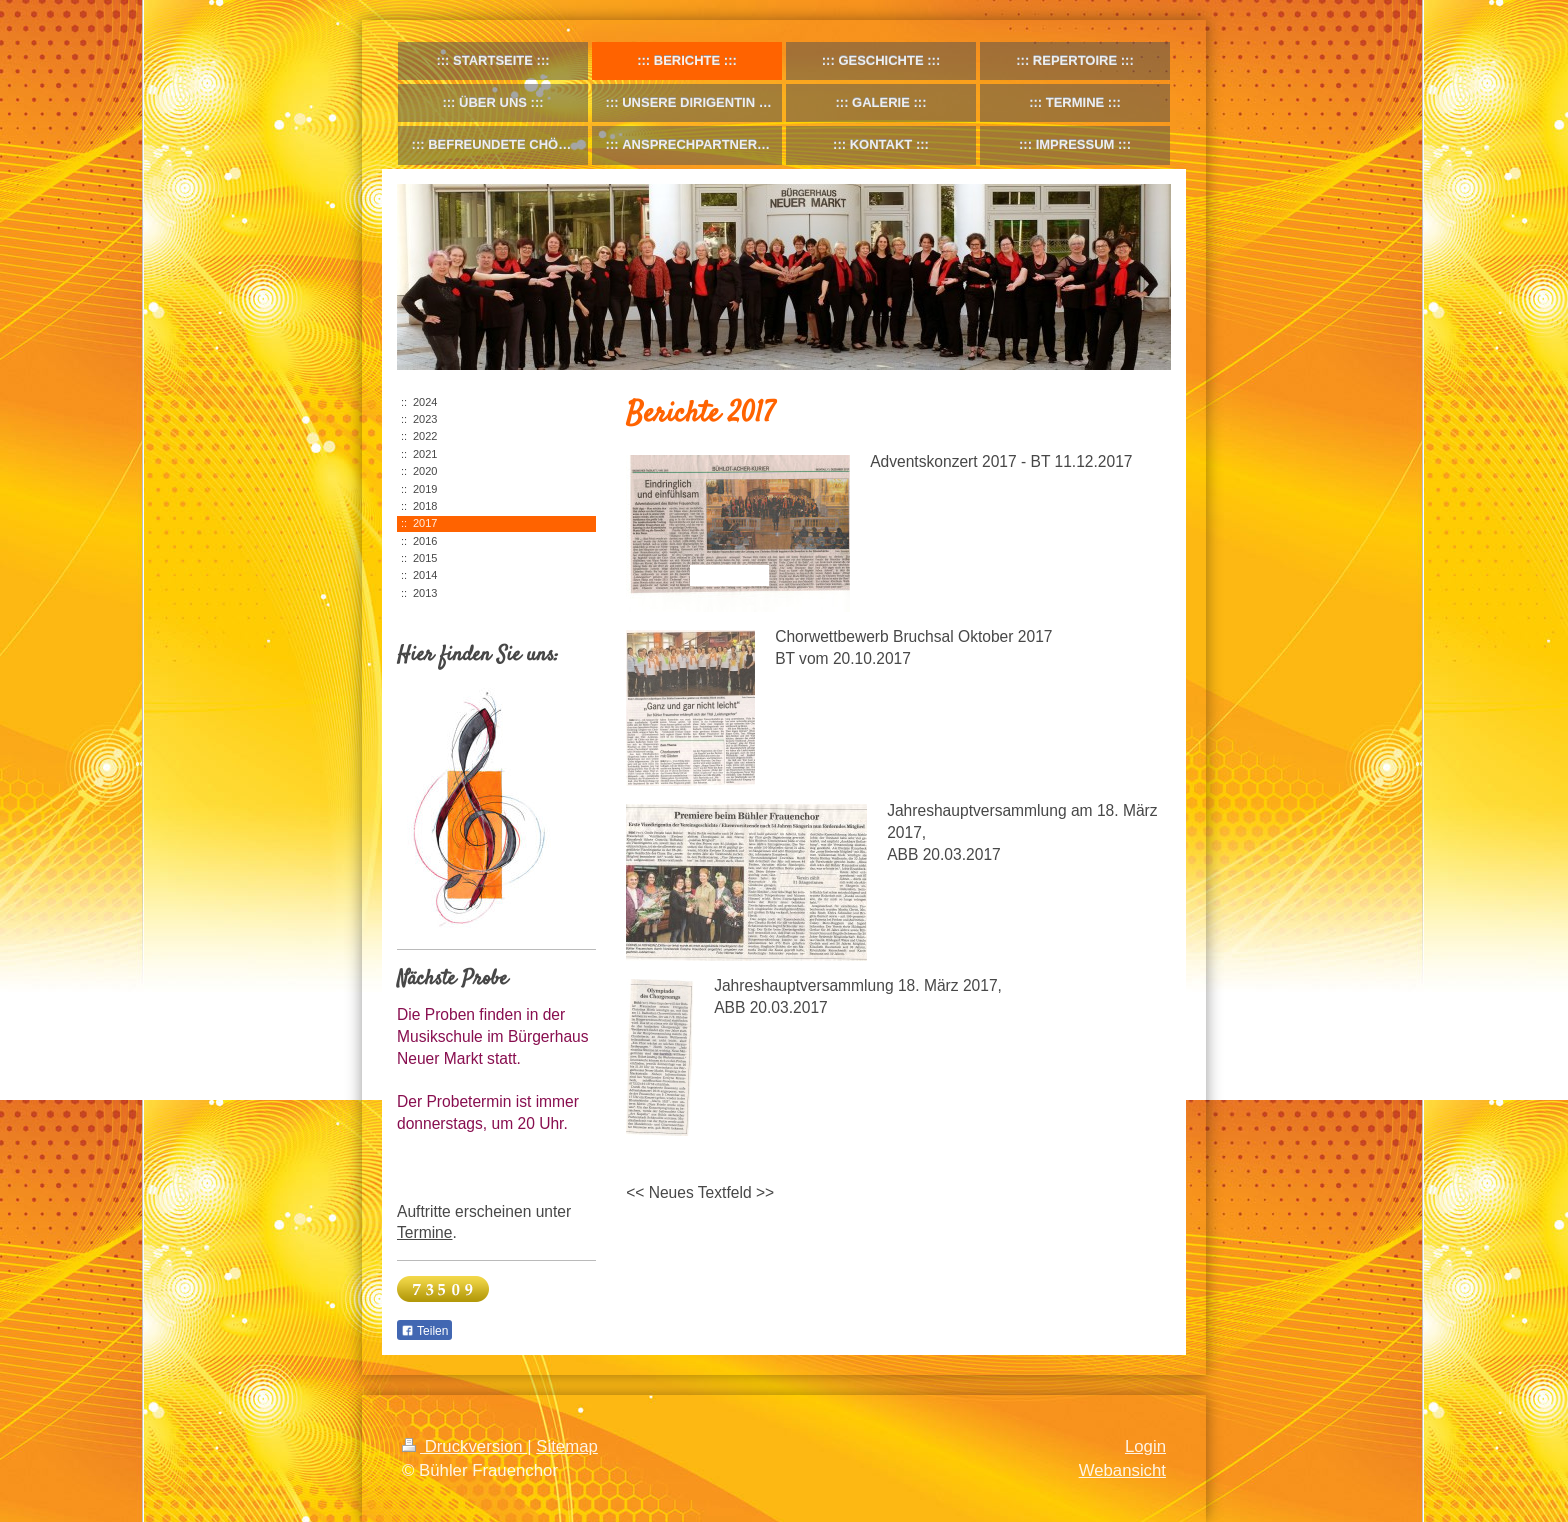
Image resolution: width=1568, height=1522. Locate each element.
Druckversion (464, 1446)
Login (1145, 1446)
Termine (424, 1232)
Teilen (424, 1331)
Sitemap (567, 1446)
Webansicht (1122, 1470)
